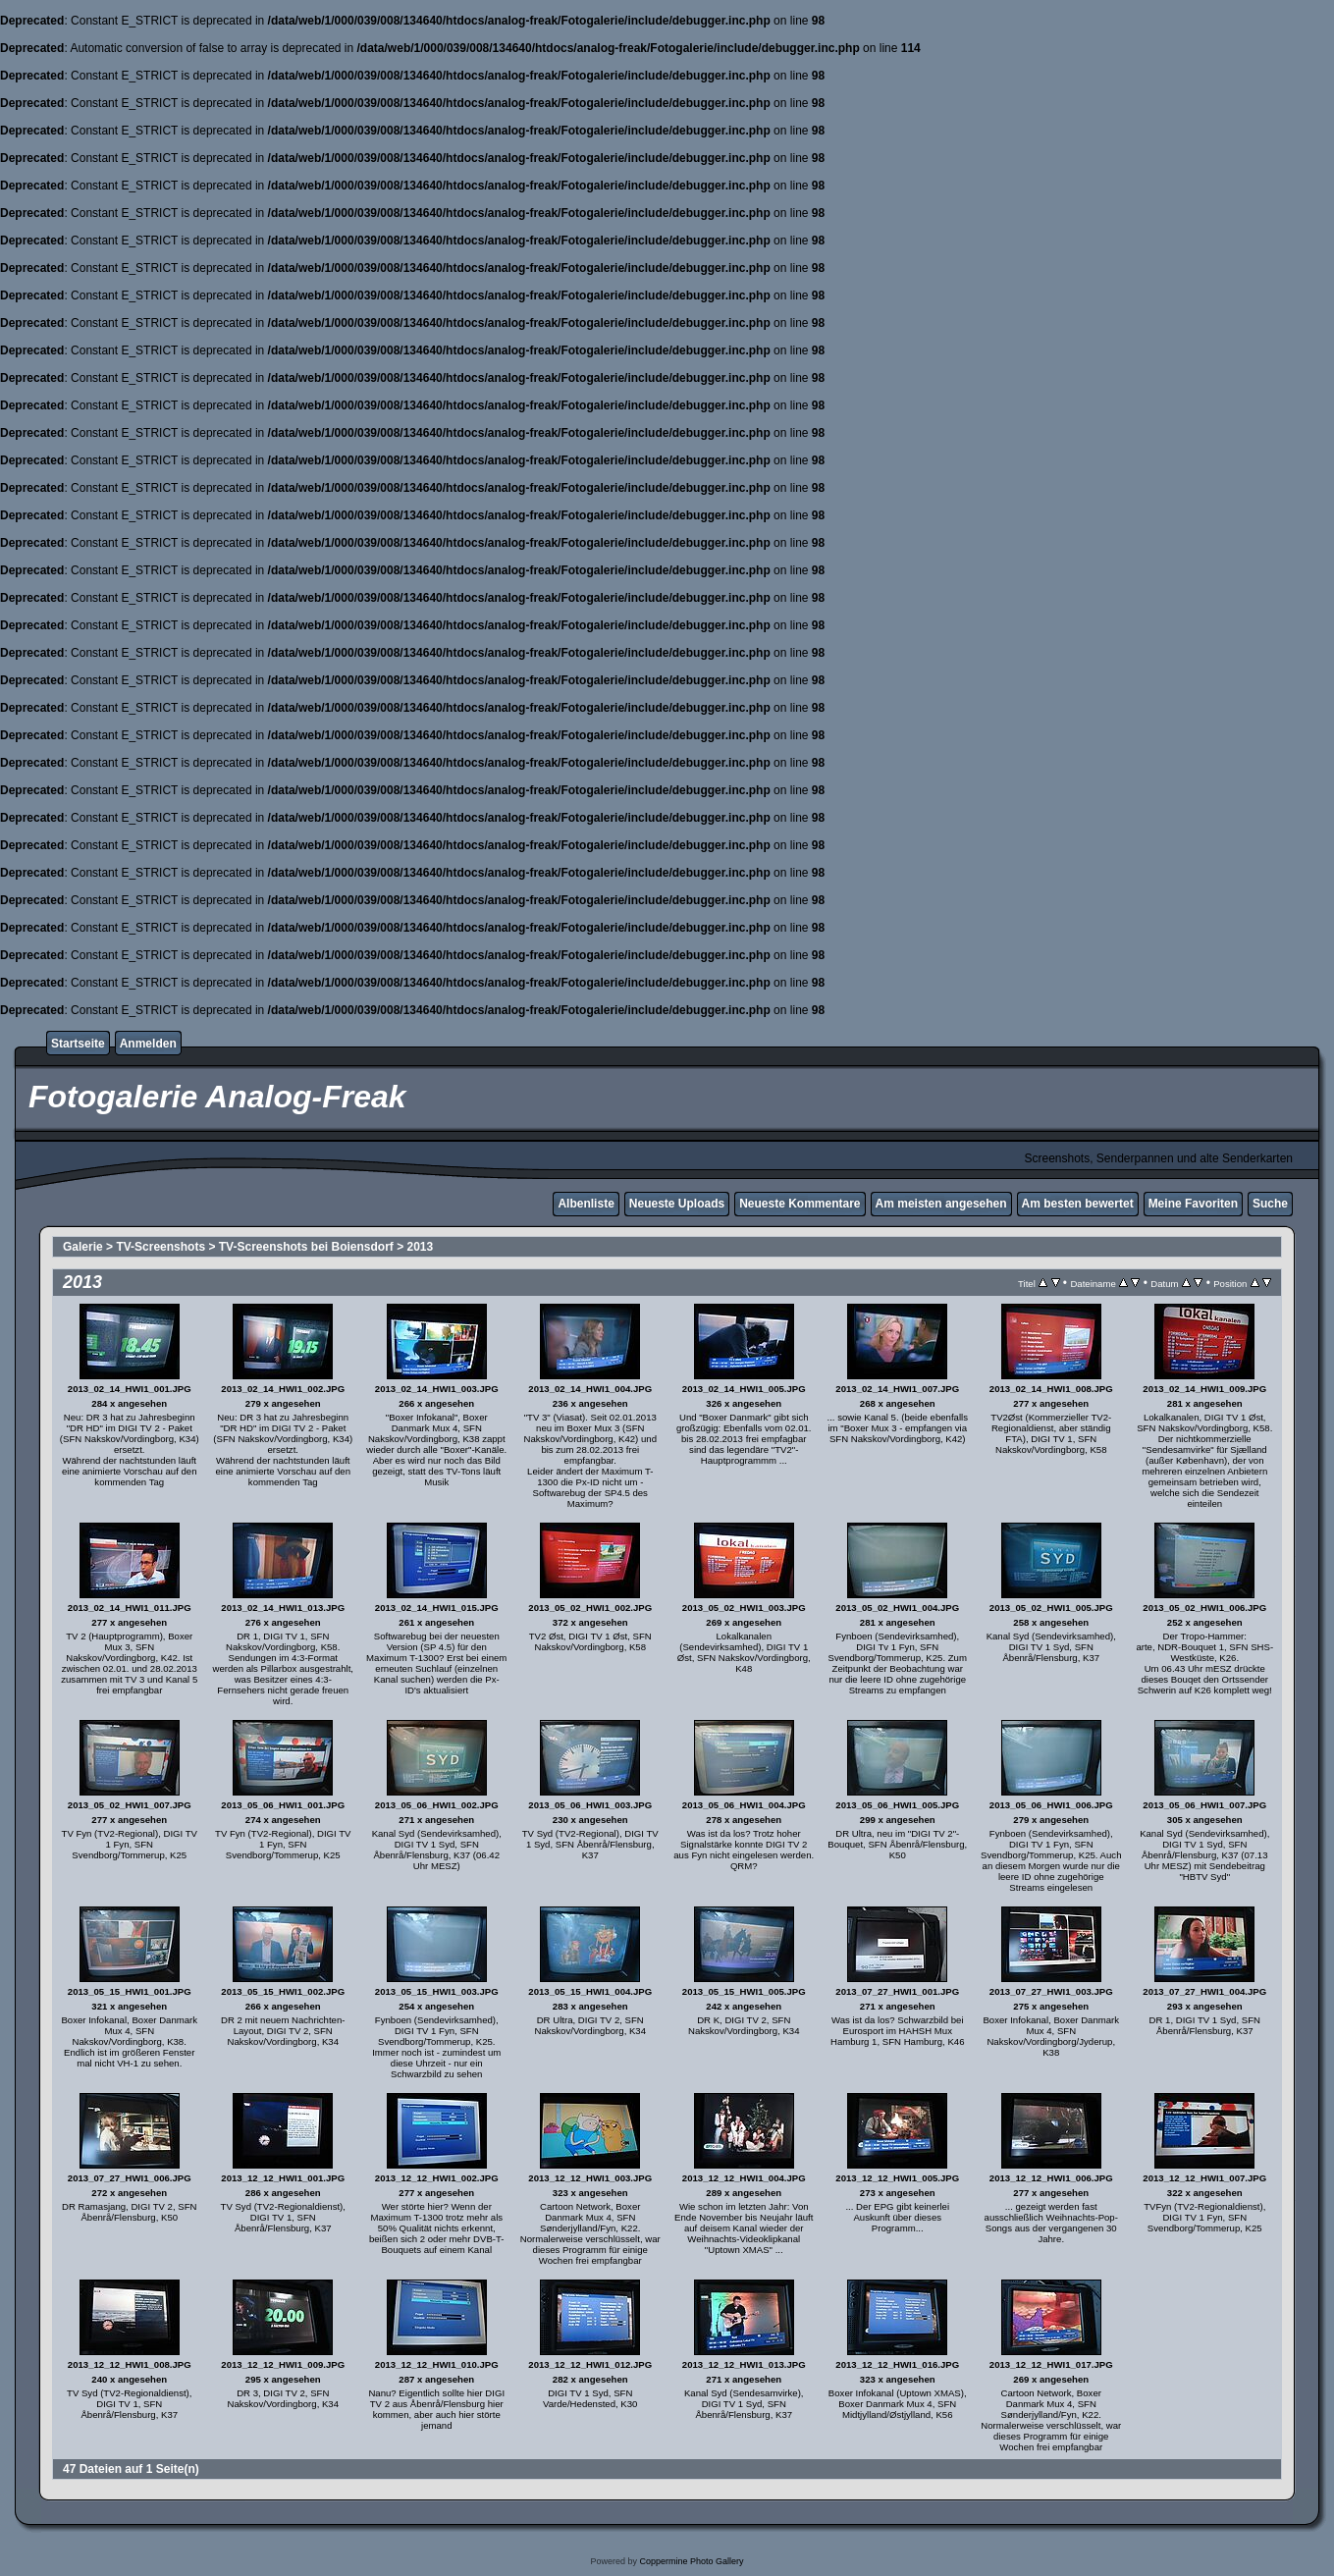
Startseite (78, 1043)
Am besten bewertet (1078, 1203)
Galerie (83, 1247)
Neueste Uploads (676, 1203)
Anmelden (148, 1043)
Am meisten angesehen (941, 1203)
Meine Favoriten (1193, 1203)
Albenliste (586, 1203)
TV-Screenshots (160, 1247)
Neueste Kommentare (799, 1203)
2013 (420, 1247)
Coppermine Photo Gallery (691, 2561)
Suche (1270, 1203)
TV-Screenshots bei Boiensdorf (306, 1247)
